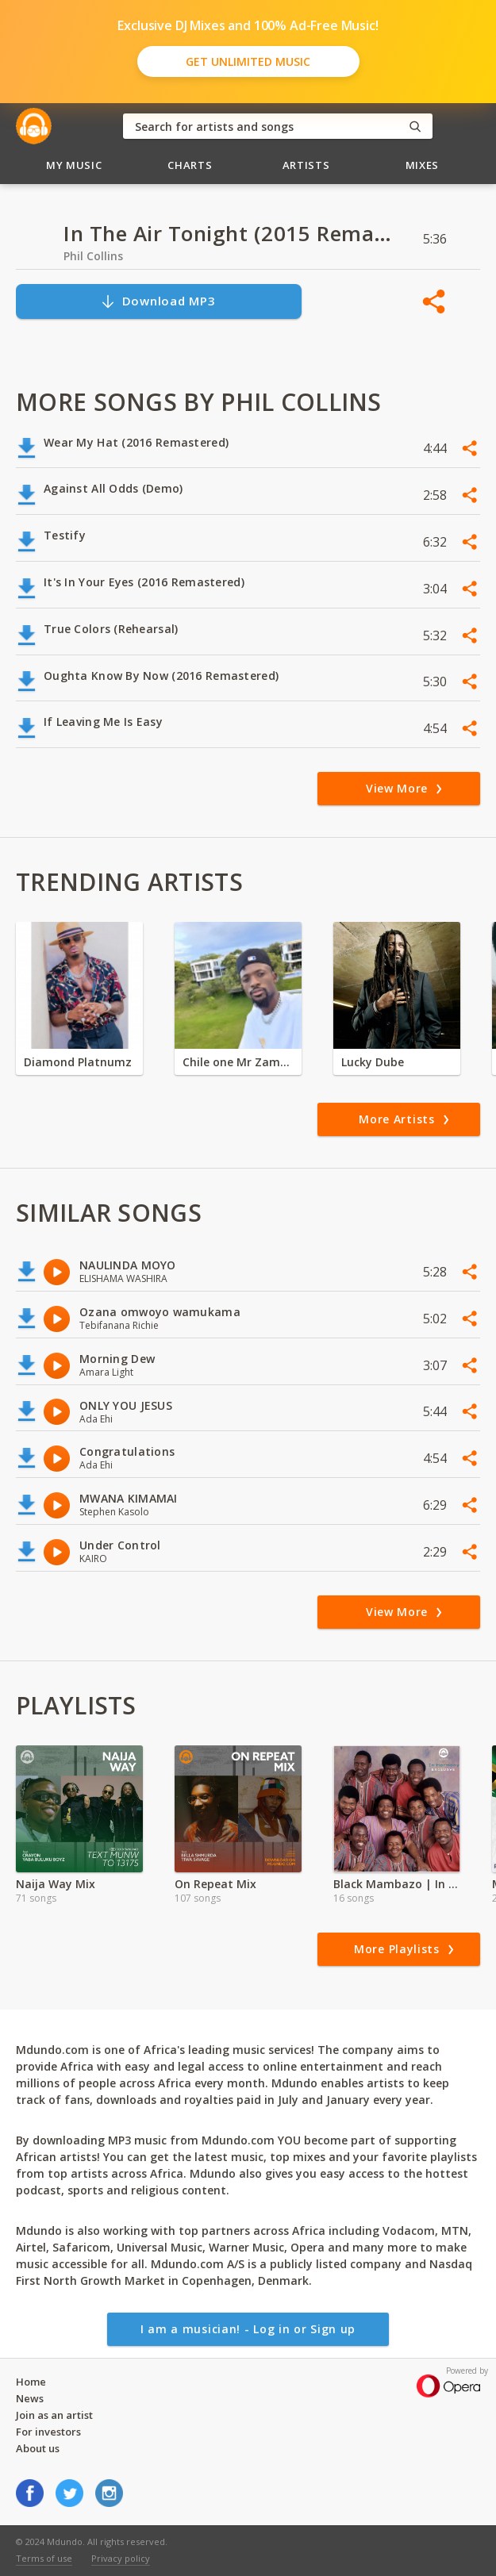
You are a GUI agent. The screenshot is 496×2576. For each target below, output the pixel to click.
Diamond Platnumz (78, 1061)
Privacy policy (120, 2558)
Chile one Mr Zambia (238, 1061)
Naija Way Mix (55, 1883)
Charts (189, 165)
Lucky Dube (372, 1061)
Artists (306, 165)
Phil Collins (93, 255)
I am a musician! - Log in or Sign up (248, 2328)
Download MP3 (158, 301)
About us (38, 2448)
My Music (74, 165)
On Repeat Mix (215, 1883)
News (30, 2398)
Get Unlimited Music (248, 61)
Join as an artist (54, 2415)
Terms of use (44, 2558)
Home (31, 2381)
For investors (48, 2431)
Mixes (422, 165)
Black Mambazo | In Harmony (396, 1883)
